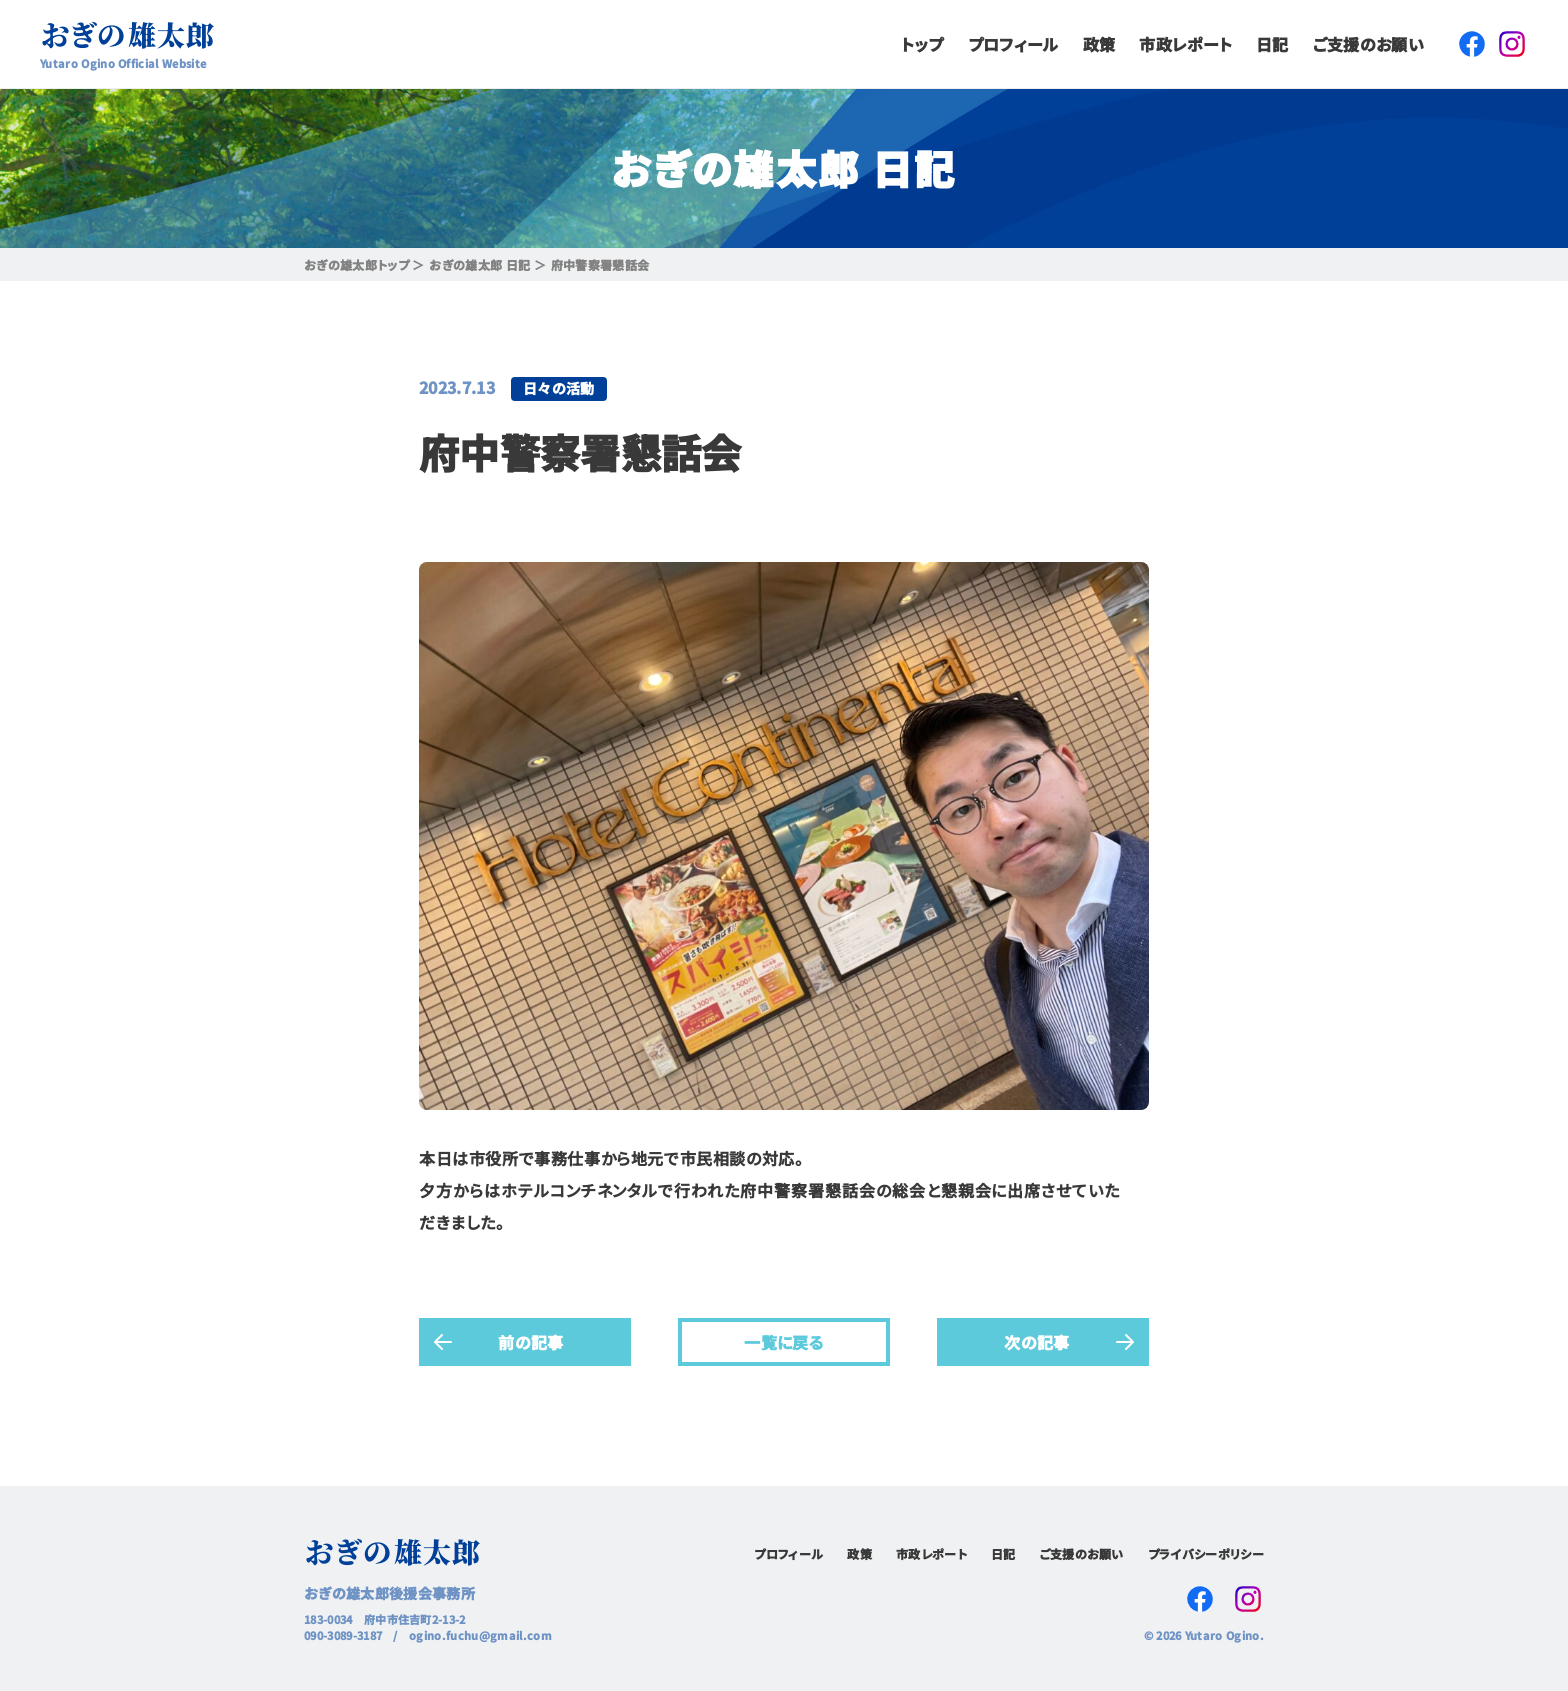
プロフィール (1013, 44)
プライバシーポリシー (1206, 1553)
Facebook (1472, 44)
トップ (922, 44)
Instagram (1512, 44)
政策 (1099, 44)
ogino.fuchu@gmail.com (480, 1635)
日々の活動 (559, 388)
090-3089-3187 (343, 1635)
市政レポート (1185, 44)
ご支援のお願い (1368, 44)
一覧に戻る (784, 1341)
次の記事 (1036, 1341)
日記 (1272, 44)
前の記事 (530, 1341)
